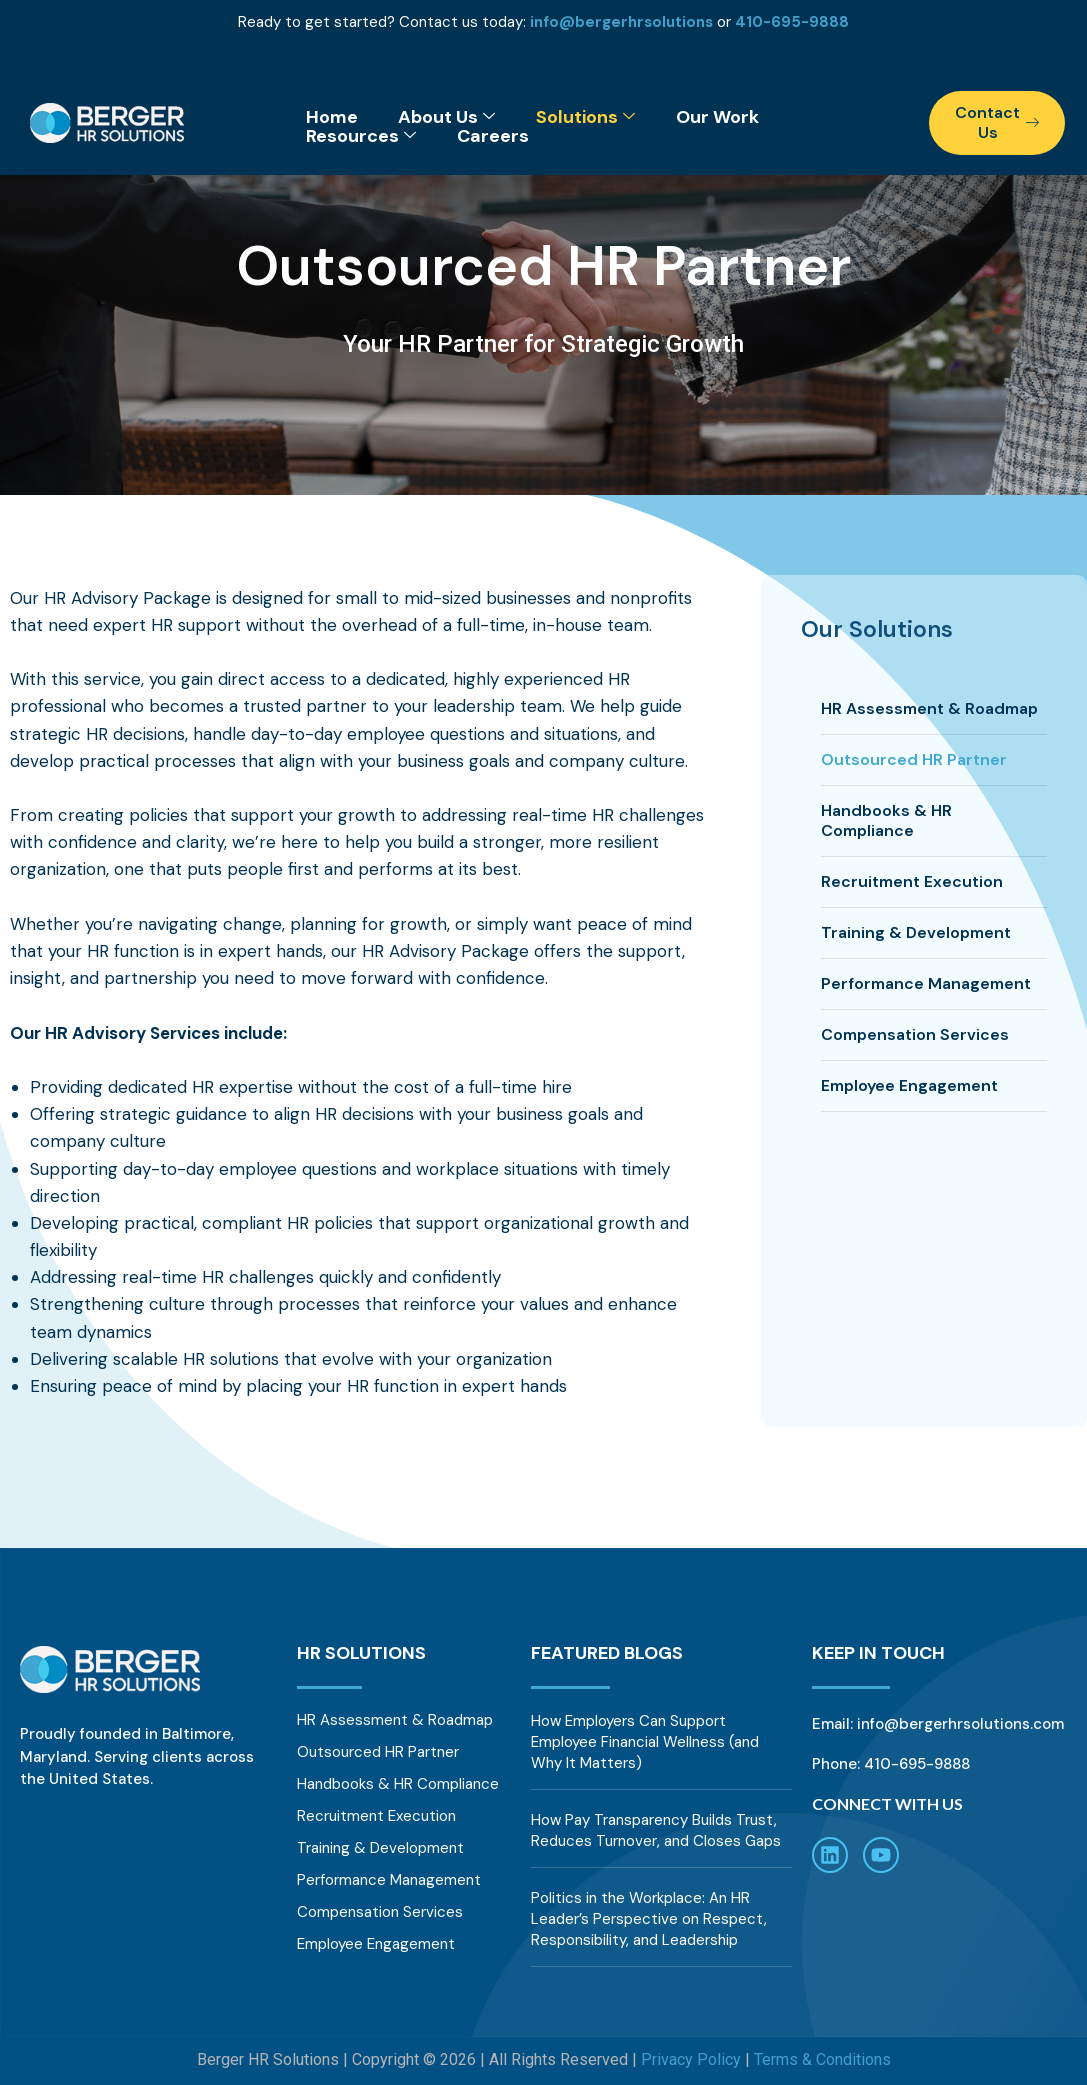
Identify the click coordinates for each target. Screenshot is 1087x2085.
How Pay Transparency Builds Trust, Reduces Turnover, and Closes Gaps (656, 1830)
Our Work (717, 117)
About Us (446, 117)
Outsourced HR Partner (914, 759)
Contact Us (997, 122)
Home (332, 117)
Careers (493, 136)
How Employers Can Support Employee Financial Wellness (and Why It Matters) (645, 1742)
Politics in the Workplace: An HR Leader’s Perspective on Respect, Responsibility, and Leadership (649, 1919)
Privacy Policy (691, 2059)
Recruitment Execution (912, 881)
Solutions (585, 117)
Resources (361, 136)
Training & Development (916, 932)
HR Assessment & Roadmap (929, 708)
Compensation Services (915, 1034)
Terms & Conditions (822, 2059)
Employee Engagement (909, 1085)
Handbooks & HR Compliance (886, 820)
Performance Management (926, 983)
